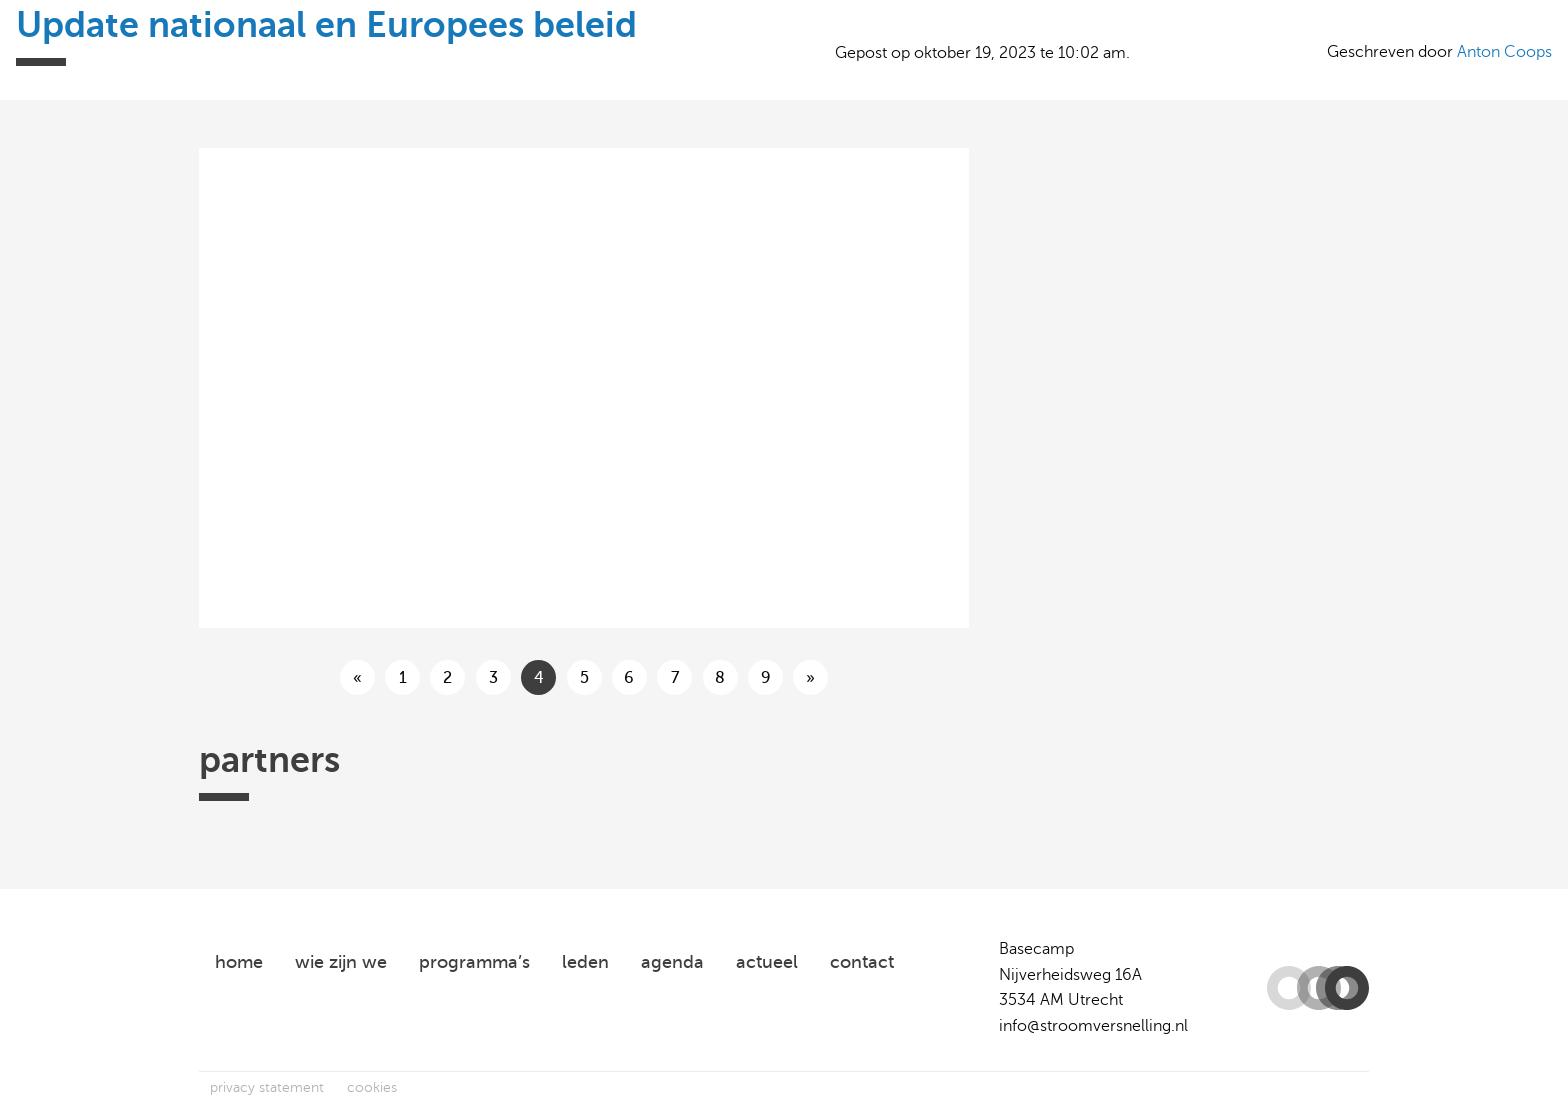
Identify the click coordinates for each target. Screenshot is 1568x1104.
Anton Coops (1504, 52)
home (239, 962)
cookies (372, 1087)
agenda (672, 962)
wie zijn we (341, 962)
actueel (767, 962)
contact (862, 962)
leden (585, 962)
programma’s (474, 962)
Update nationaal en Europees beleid (326, 25)
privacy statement (267, 1087)
